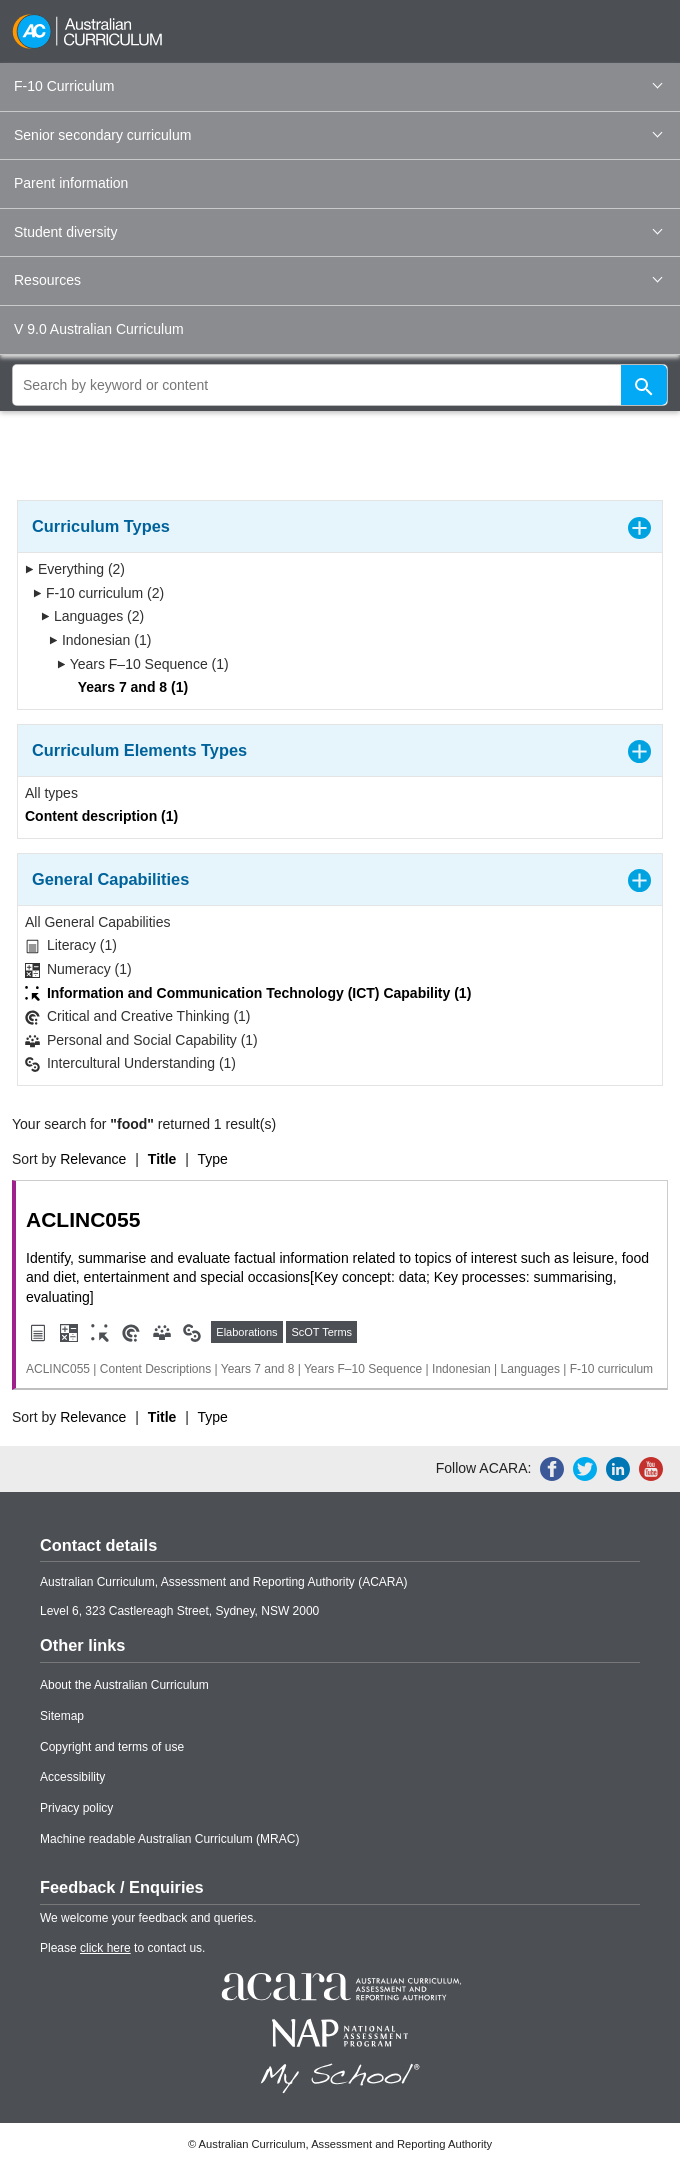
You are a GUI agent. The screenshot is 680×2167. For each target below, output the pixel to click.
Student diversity (338, 232)
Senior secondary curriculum (338, 135)
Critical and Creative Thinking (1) (138, 1016)
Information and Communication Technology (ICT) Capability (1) (248, 993)
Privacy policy (76, 1808)
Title (162, 1159)
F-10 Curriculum (338, 86)
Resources (338, 280)
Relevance (93, 1159)
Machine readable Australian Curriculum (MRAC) (169, 1839)
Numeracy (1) (78, 969)
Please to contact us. (122, 1948)
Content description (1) (101, 816)
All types (51, 793)
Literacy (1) (71, 945)
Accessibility (72, 1777)
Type (213, 1159)
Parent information (71, 183)
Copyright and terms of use (112, 1747)
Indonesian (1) (100, 640)
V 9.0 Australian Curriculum (99, 329)
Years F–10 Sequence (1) (143, 664)
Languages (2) (92, 616)
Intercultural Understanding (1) (130, 1063)
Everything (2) (75, 569)
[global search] (340, 385)
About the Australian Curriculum (124, 1685)
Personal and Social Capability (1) (141, 1040)
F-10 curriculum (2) (98, 593)
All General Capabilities (98, 922)
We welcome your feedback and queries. (148, 1918)
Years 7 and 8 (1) (126, 687)
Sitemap (62, 1716)
